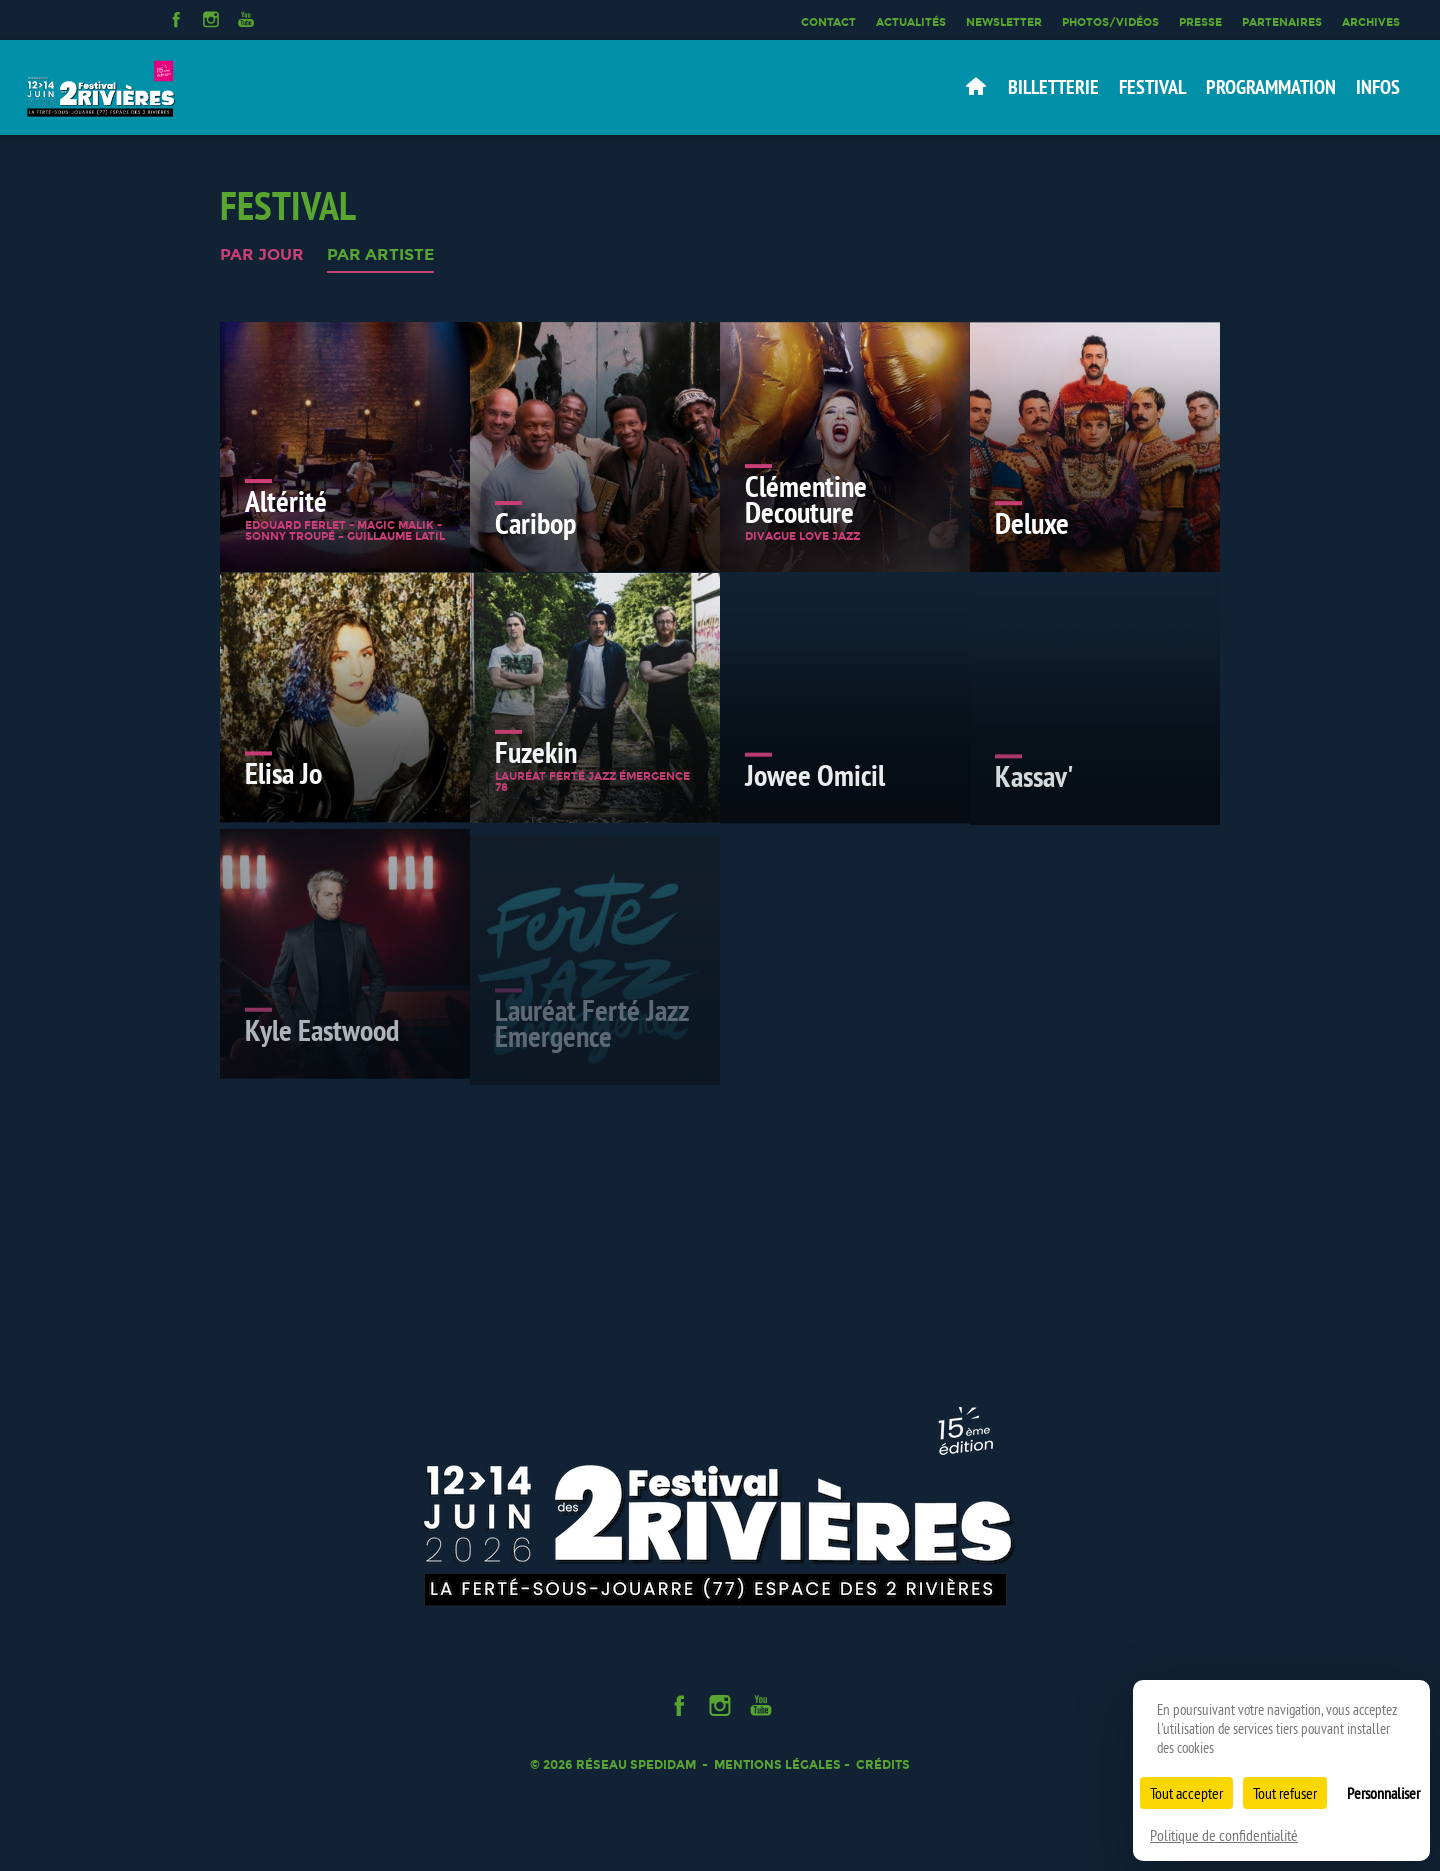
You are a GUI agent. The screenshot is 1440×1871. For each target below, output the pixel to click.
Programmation (1271, 87)
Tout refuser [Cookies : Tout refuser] (1285, 1793)
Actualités (911, 22)
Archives (1371, 22)
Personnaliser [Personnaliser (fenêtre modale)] (1383, 1793)
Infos (1378, 87)
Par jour (262, 255)
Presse (1200, 22)
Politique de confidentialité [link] (1224, 1835)
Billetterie (1053, 87)
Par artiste (380, 255)
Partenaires (1282, 22)
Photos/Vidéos (1110, 22)
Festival (1152, 87)
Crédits (883, 1764)
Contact (828, 22)
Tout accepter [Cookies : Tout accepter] (1186, 1793)
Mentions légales (777, 1764)
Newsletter (1004, 22)
